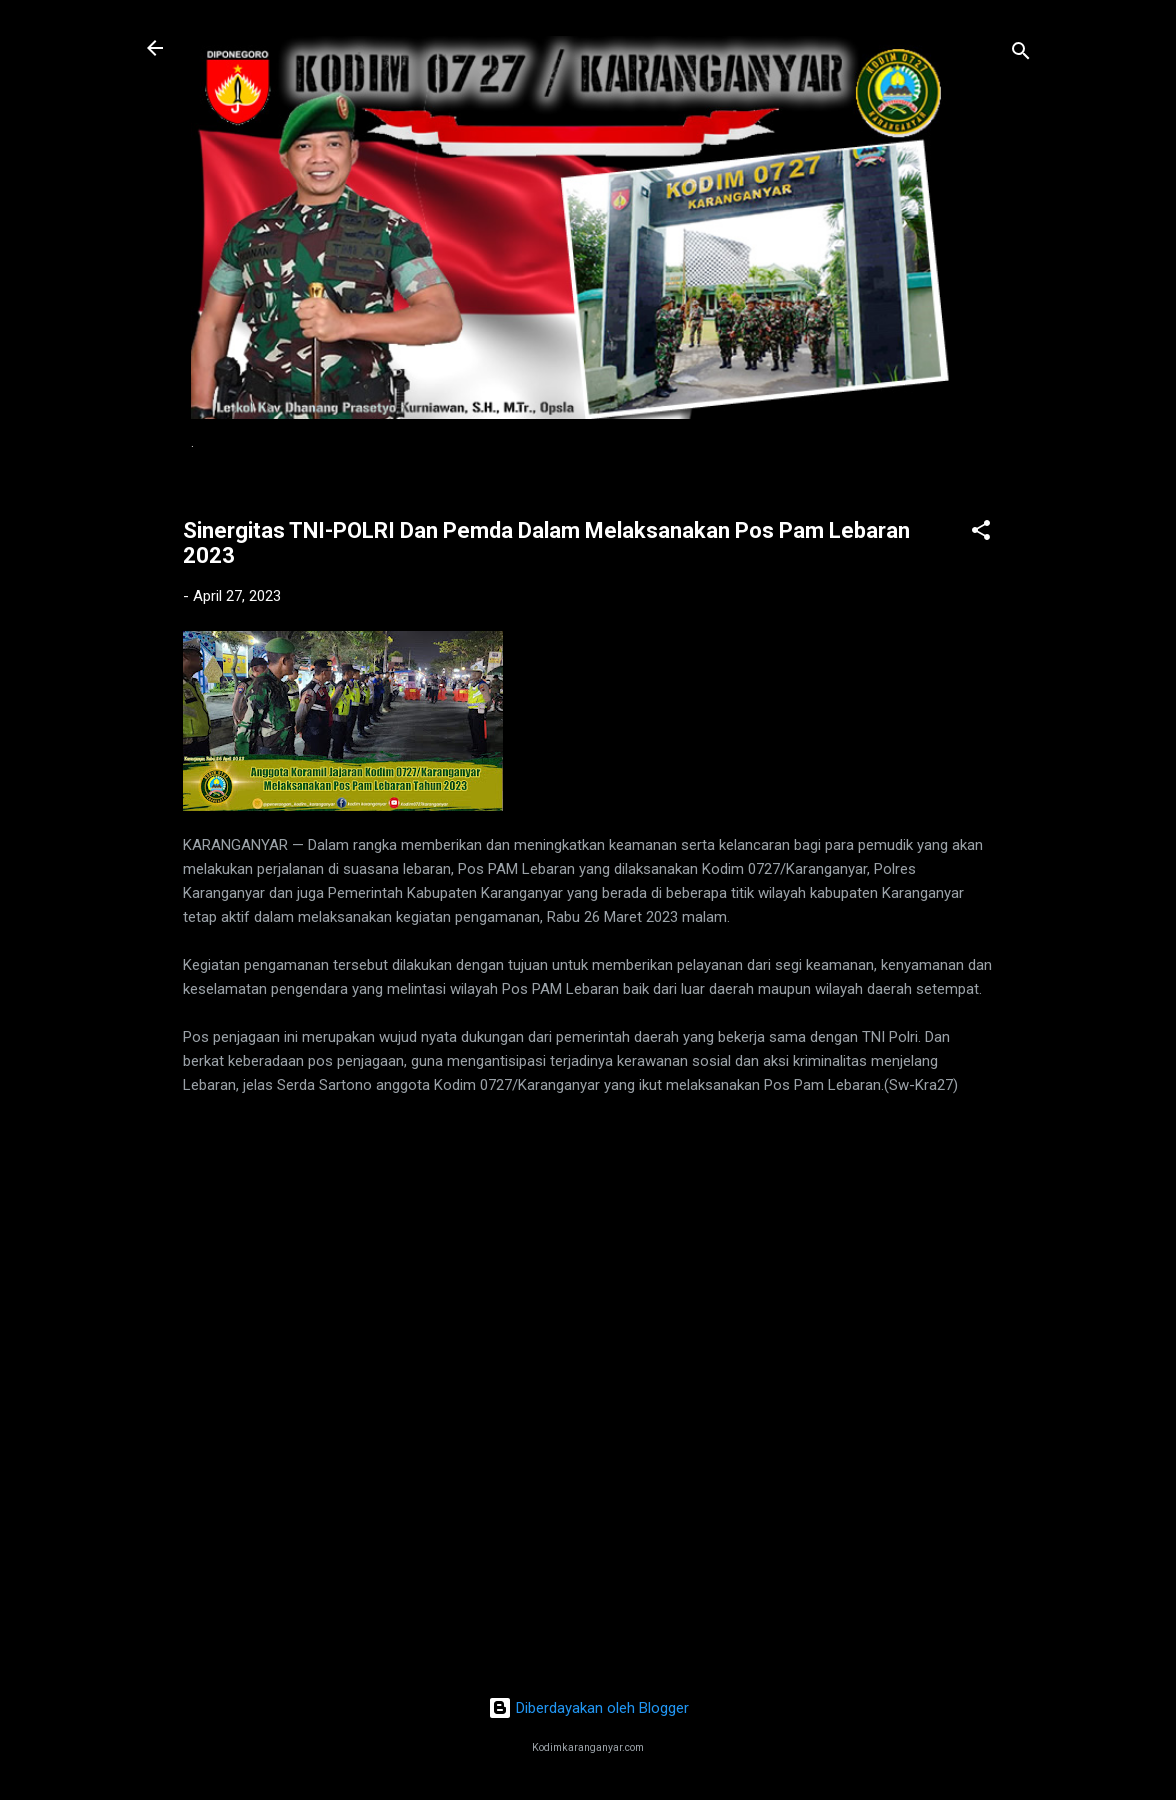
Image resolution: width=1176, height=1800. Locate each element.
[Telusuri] (1021, 54)
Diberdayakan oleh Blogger (588, 1708)
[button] (981, 533)
